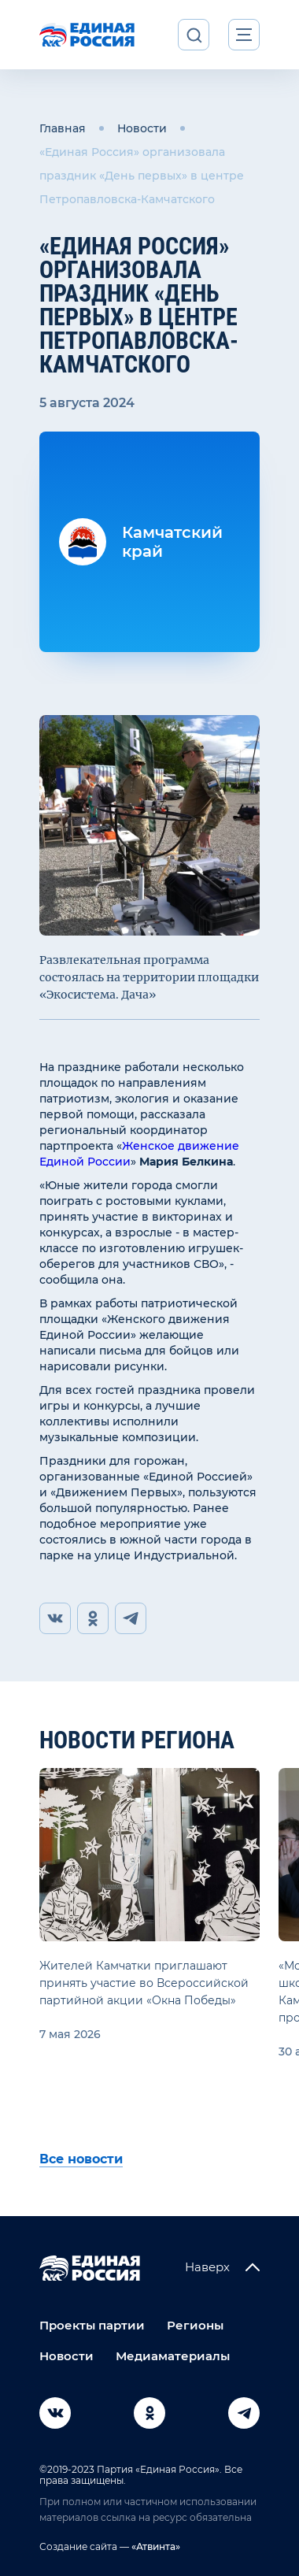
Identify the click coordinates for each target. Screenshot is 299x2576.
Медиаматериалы (173, 2355)
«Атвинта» (154, 2546)
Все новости (81, 2159)
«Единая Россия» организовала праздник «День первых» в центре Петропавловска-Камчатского (141, 175)
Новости (142, 128)
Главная (62, 128)
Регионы (195, 2325)
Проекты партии (92, 2325)
